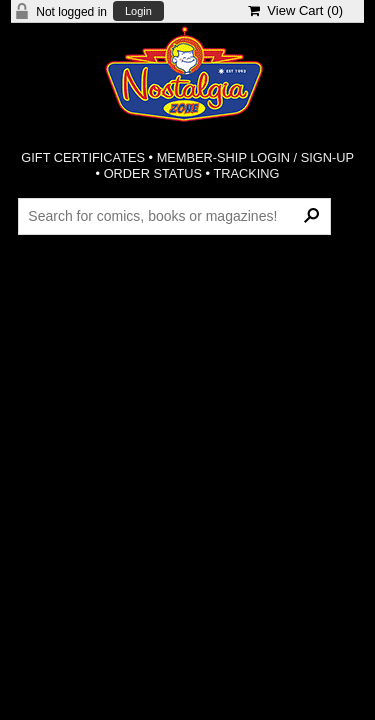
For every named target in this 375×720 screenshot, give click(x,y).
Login (138, 11)
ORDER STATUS (153, 173)
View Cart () (295, 10)
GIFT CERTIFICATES (83, 157)
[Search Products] (174, 216)
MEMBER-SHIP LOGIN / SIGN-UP (255, 157)
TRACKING (246, 173)
